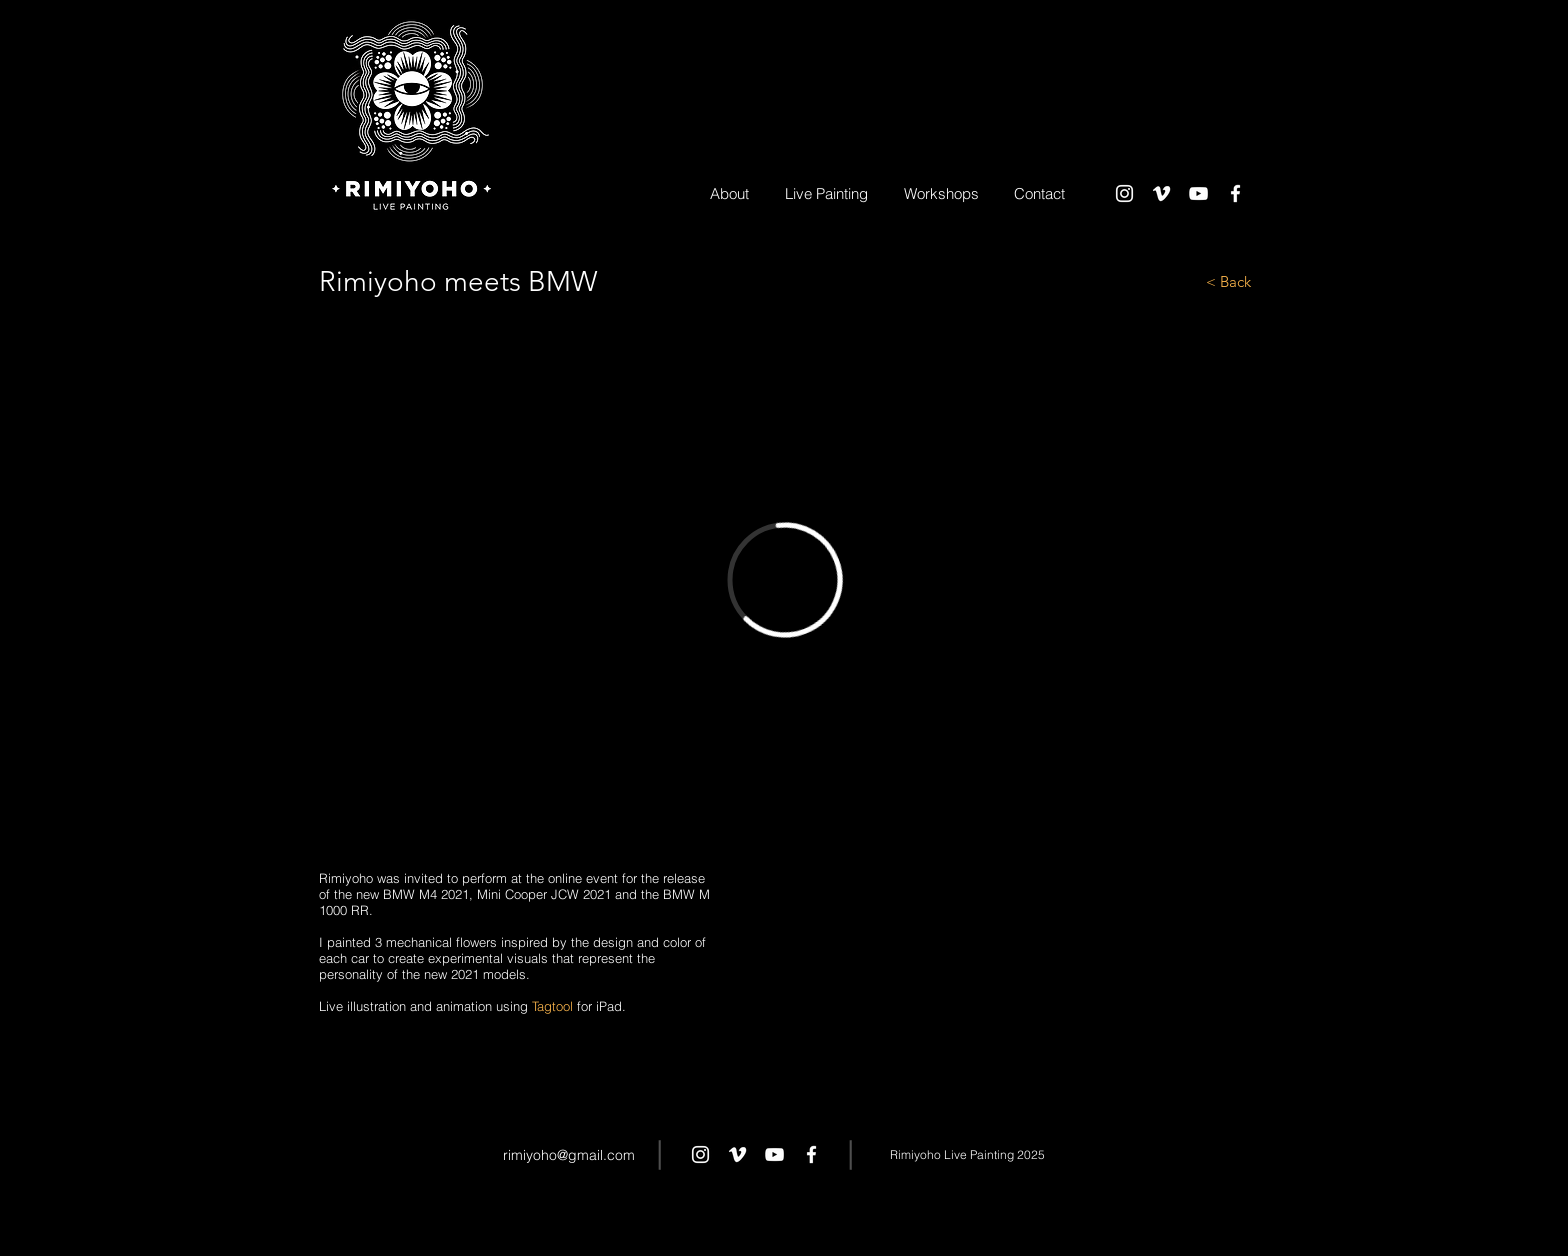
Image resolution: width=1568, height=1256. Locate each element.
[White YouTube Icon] (1198, 193)
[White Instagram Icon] (1124, 193)
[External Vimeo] (785, 579)
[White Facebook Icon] (1235, 193)
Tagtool (552, 1006)
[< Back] (1180, 281)
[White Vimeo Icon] (1161, 193)
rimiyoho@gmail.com (569, 1155)
